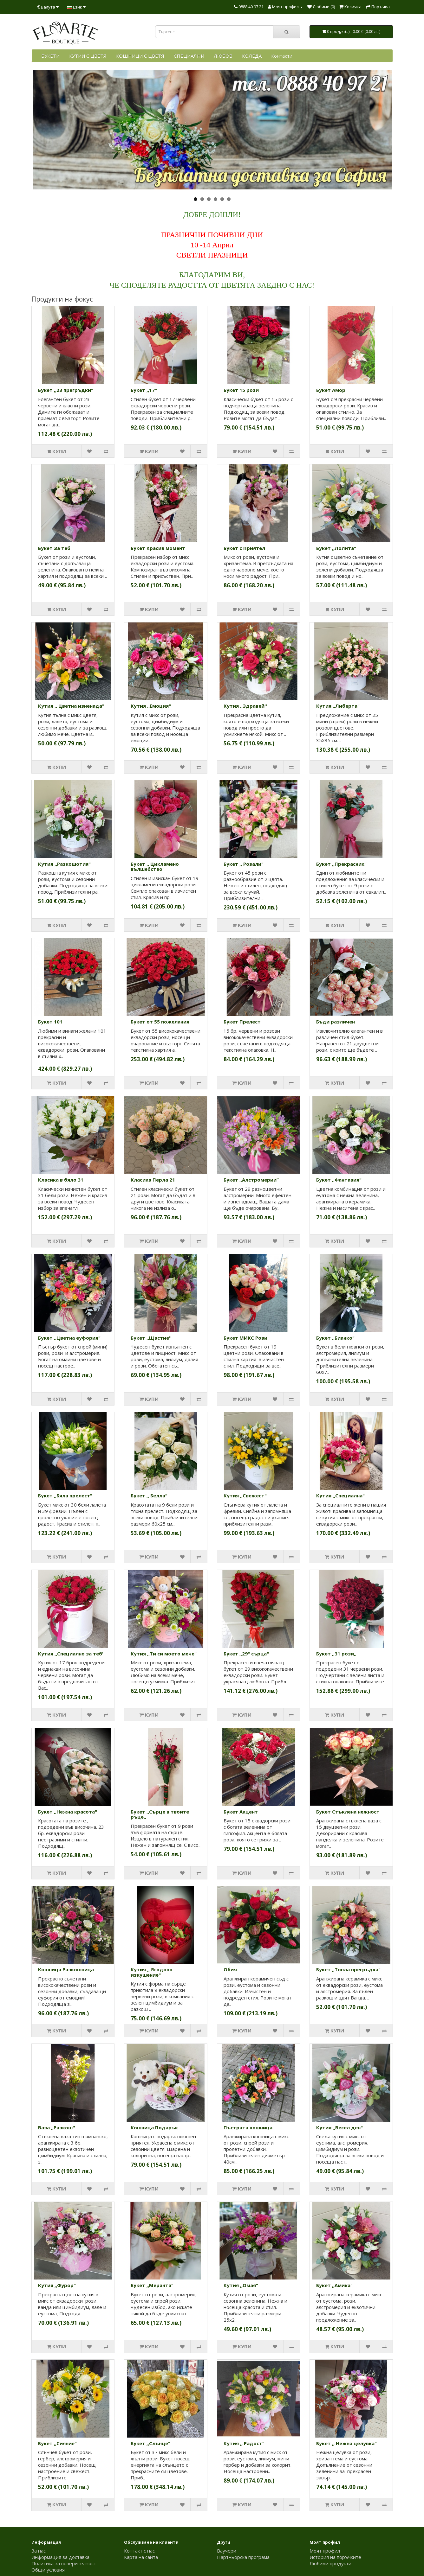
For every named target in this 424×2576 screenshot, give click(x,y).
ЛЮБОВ (223, 56)
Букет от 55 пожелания (160, 1021)
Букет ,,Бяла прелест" (65, 1495)
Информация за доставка (60, 2557)
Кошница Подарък (154, 2127)
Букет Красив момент (158, 548)
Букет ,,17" (144, 390)
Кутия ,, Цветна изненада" (71, 706)
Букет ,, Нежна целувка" (346, 2443)
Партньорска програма (243, 2557)
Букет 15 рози (241, 390)
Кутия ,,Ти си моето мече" (164, 1653)
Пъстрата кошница (248, 2127)
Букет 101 (50, 1021)
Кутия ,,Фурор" (57, 2285)
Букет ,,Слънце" (150, 2443)
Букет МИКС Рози (245, 1338)
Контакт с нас (139, 2550)
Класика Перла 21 (153, 1179)
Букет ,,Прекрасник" (341, 864)
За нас (38, 2550)
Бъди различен (335, 1021)
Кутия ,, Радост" (244, 2443)
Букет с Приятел (244, 548)
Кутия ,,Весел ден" (339, 2127)
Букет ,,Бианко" (335, 1338)
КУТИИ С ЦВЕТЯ (88, 56)
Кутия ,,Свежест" (245, 1495)
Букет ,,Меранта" (152, 2285)
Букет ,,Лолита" (336, 548)
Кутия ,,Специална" (340, 1495)
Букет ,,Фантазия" (339, 1179)
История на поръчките (335, 2557)
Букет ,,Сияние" (57, 2443)
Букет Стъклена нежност (348, 1811)
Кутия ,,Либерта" (338, 706)
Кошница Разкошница (66, 1969)
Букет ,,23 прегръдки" (65, 390)
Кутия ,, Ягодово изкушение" (152, 1972)
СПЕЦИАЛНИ (189, 56)
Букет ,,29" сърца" (246, 1653)
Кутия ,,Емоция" (151, 706)
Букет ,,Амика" (334, 2285)
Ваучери (226, 2550)
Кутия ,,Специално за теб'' (71, 1653)
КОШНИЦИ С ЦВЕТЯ (140, 56)
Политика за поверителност (63, 2563)
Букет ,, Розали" (244, 864)
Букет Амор (330, 390)
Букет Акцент (241, 1811)
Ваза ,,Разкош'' (56, 2127)
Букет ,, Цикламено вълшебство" (155, 866)
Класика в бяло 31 (60, 1179)
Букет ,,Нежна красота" (67, 1811)
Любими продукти (330, 2563)
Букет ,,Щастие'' (151, 1338)
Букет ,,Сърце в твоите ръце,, (160, 1814)
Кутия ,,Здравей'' (245, 706)
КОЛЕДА (252, 56)
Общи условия (48, 2569)
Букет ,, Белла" (149, 1495)
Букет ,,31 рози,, (336, 1653)
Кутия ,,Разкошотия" (64, 864)
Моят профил (325, 2550)
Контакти (281, 56)
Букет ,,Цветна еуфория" (69, 1338)
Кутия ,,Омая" (241, 2285)
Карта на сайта (141, 2557)
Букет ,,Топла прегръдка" (348, 1969)
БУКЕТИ (50, 56)
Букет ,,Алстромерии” (251, 1179)
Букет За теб (54, 548)
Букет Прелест (242, 1021)
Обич (230, 1969)
